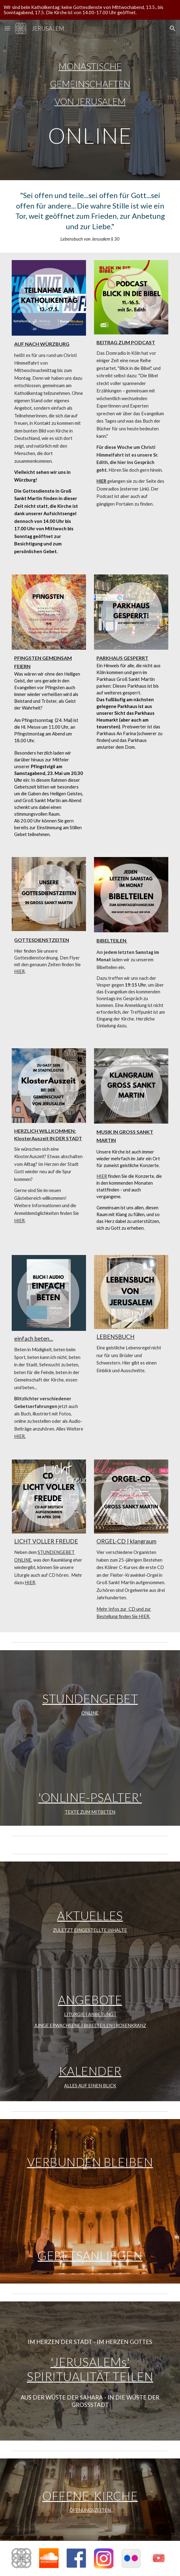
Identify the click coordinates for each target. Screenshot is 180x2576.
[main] (90, 100)
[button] (7, 28)
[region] (90, 10)
